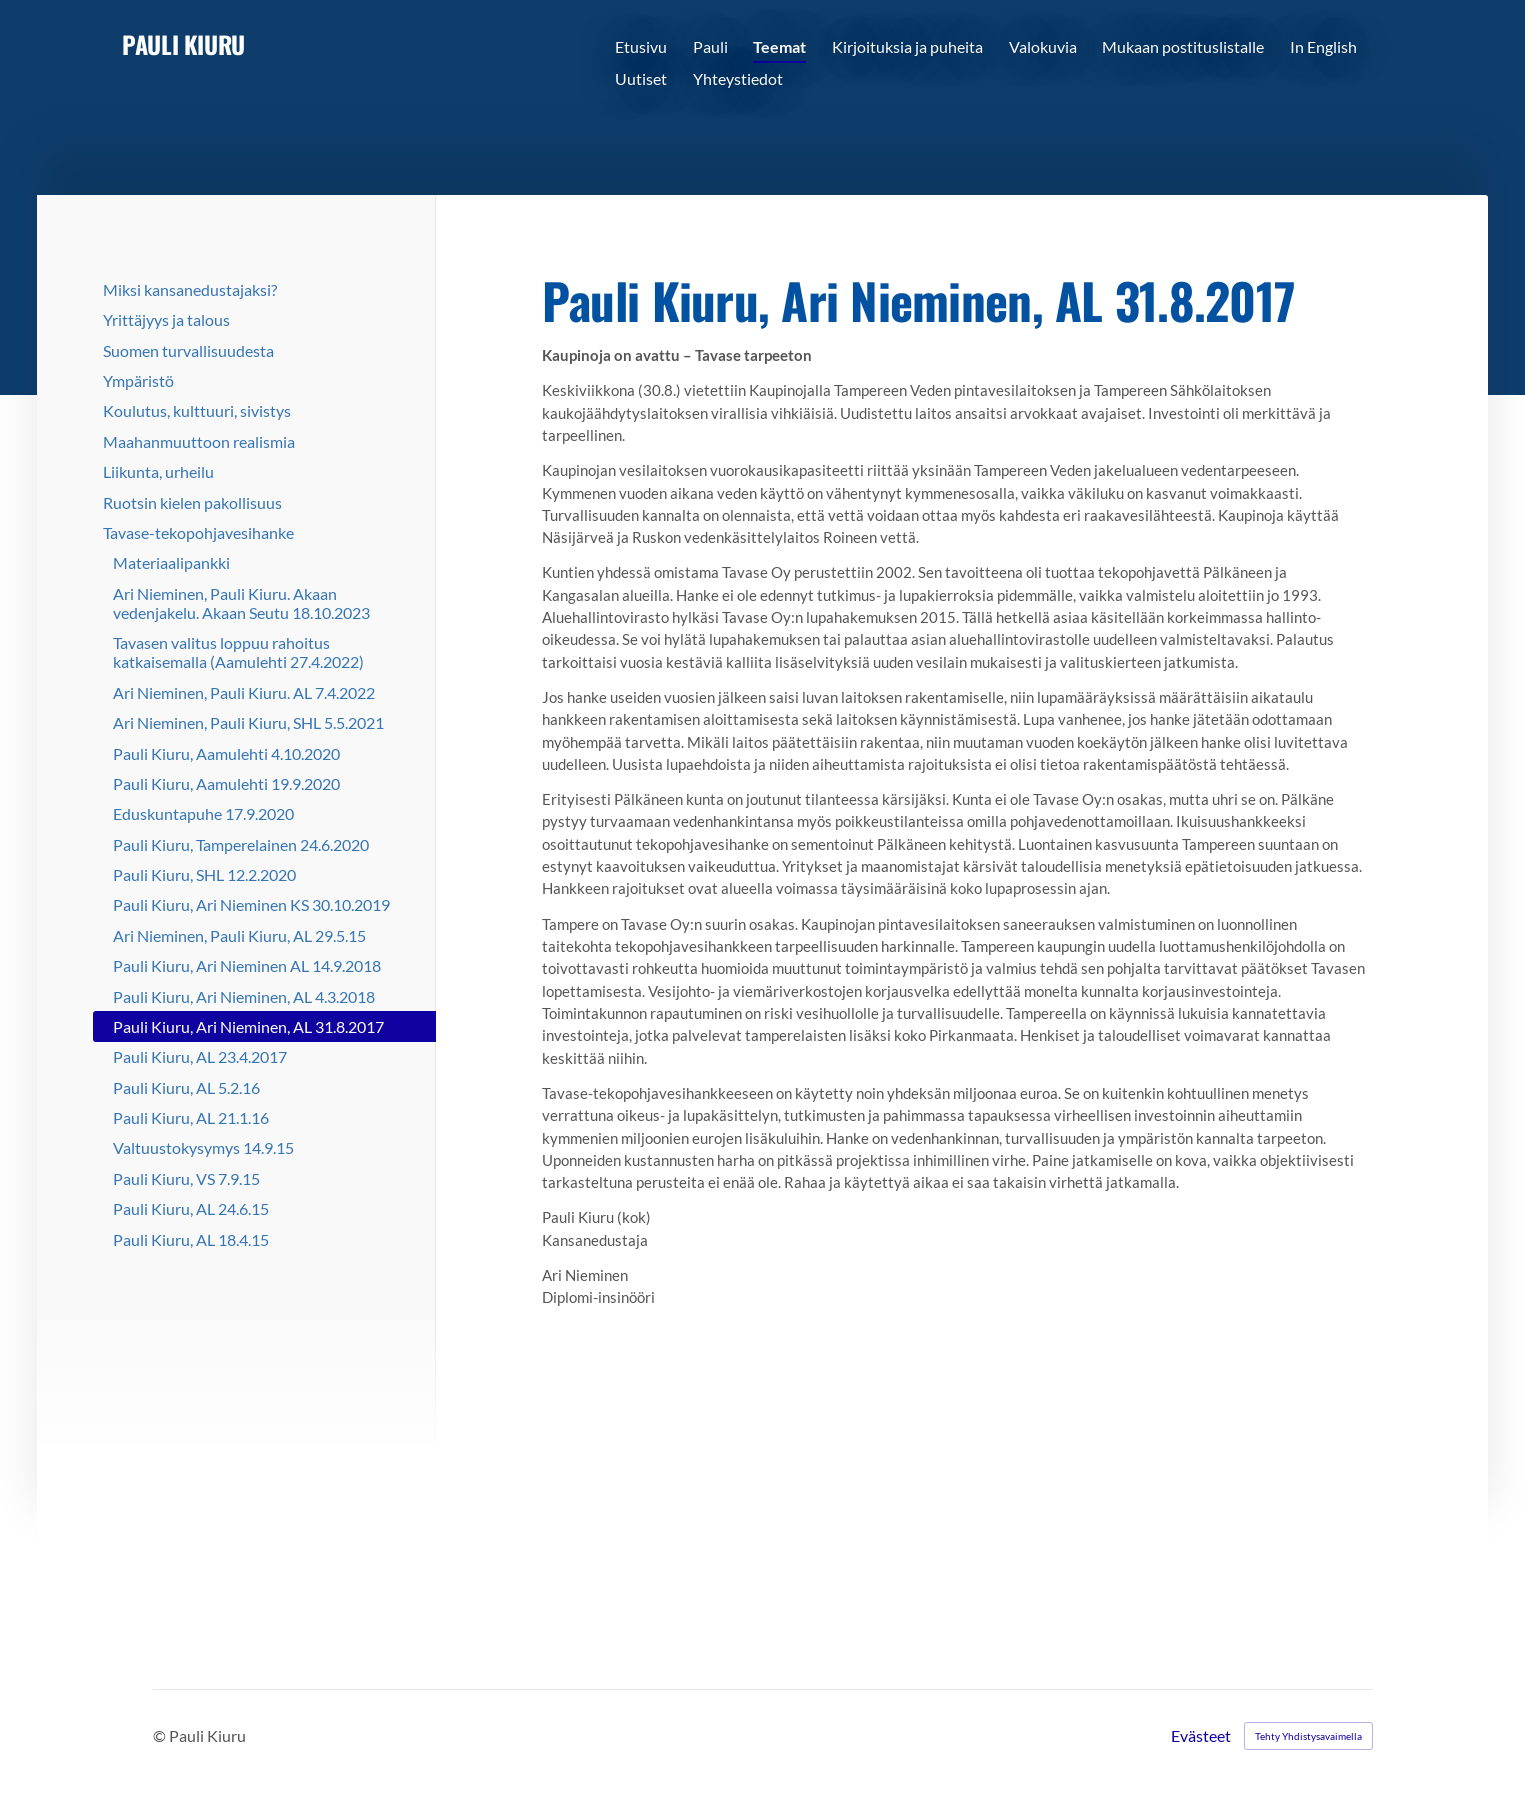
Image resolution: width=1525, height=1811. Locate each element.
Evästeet (1201, 1736)
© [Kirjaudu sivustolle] (161, 1735)
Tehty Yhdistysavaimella (1308, 1736)
